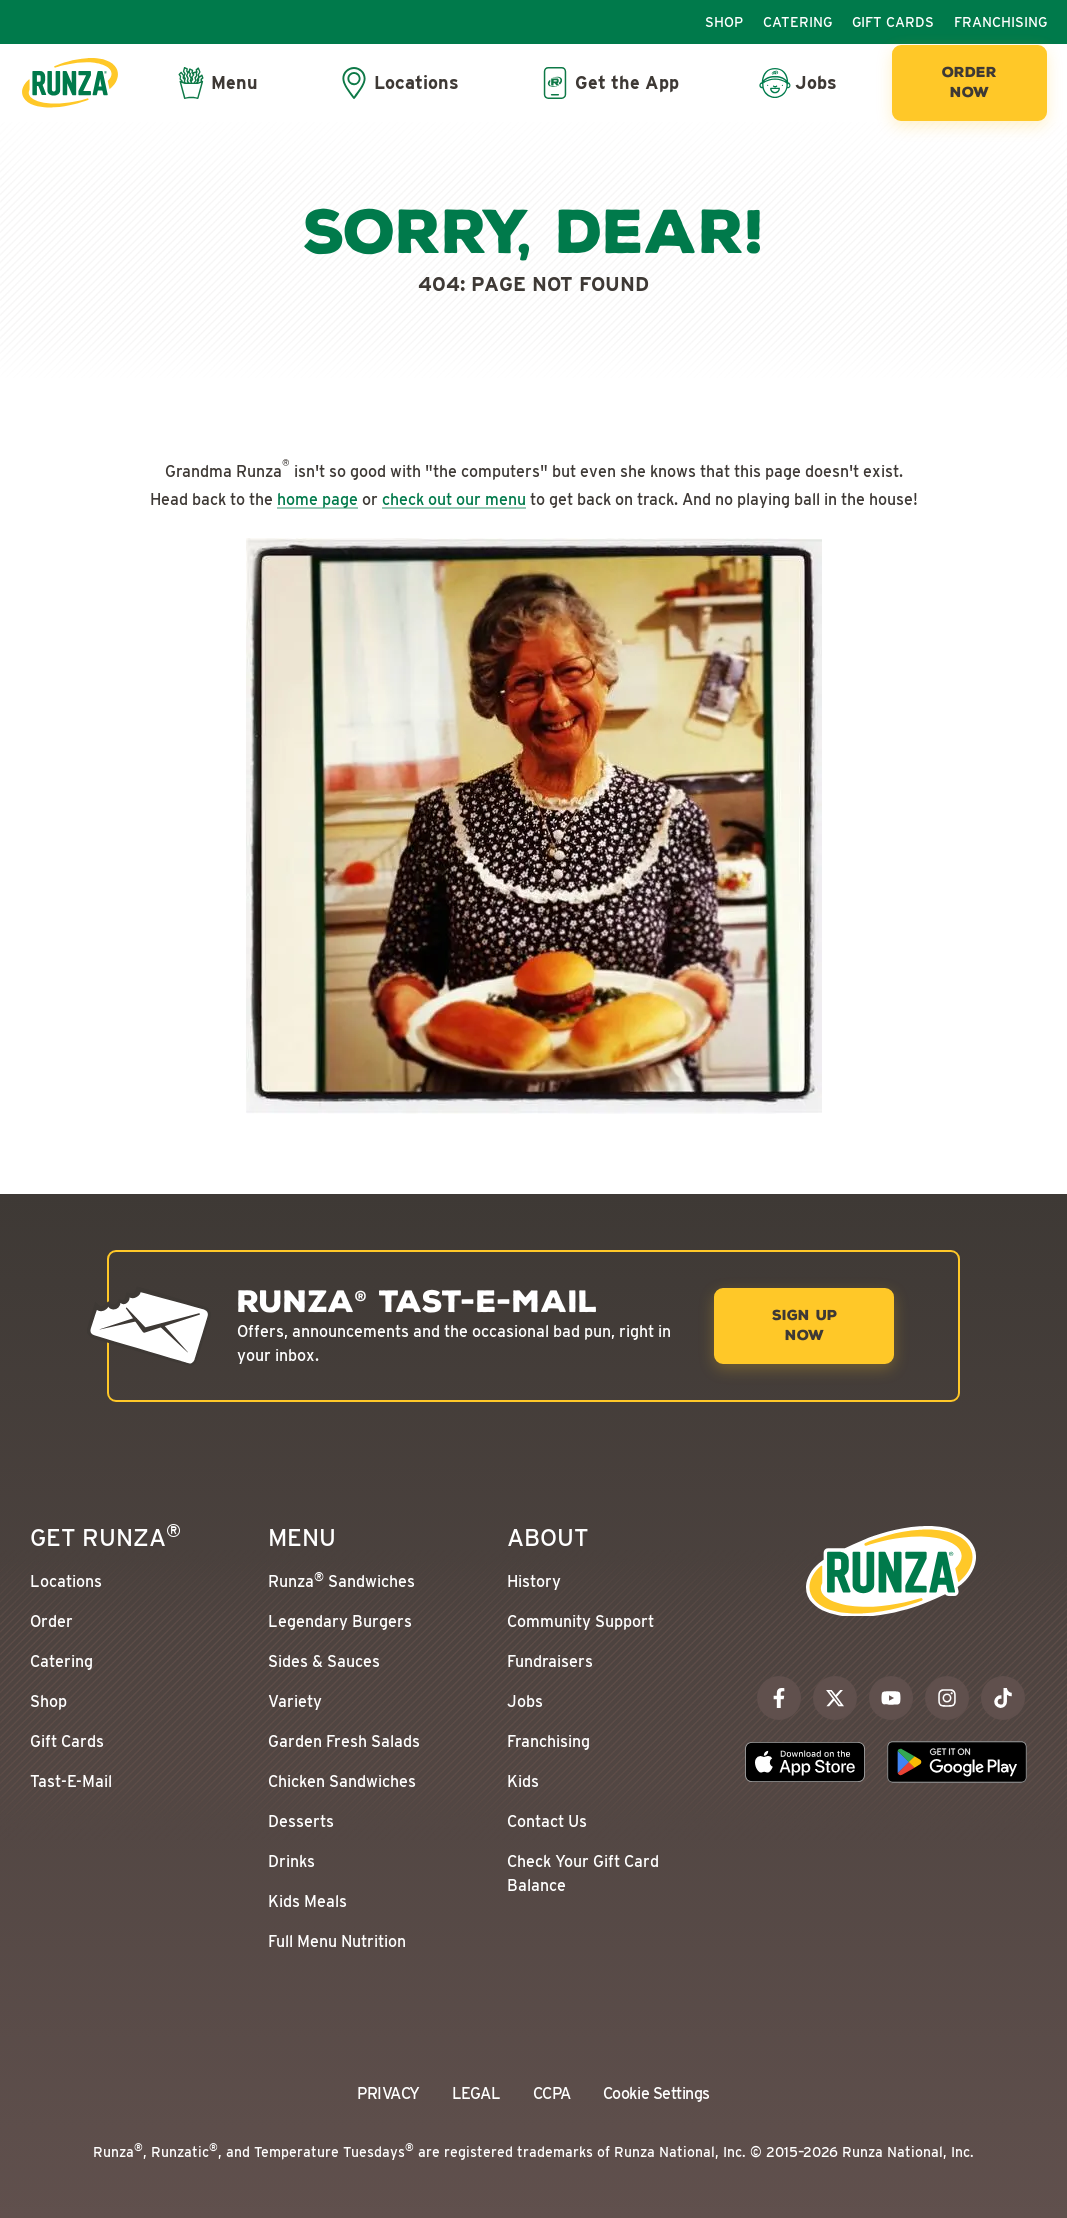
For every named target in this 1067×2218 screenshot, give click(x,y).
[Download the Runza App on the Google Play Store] (957, 1762)
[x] (835, 1698)
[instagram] (947, 1698)
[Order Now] (969, 83)
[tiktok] (1003, 1698)
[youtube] (891, 1698)
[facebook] (779, 1698)
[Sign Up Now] (804, 1326)
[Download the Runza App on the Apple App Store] (805, 1762)
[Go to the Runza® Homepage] (70, 83)
